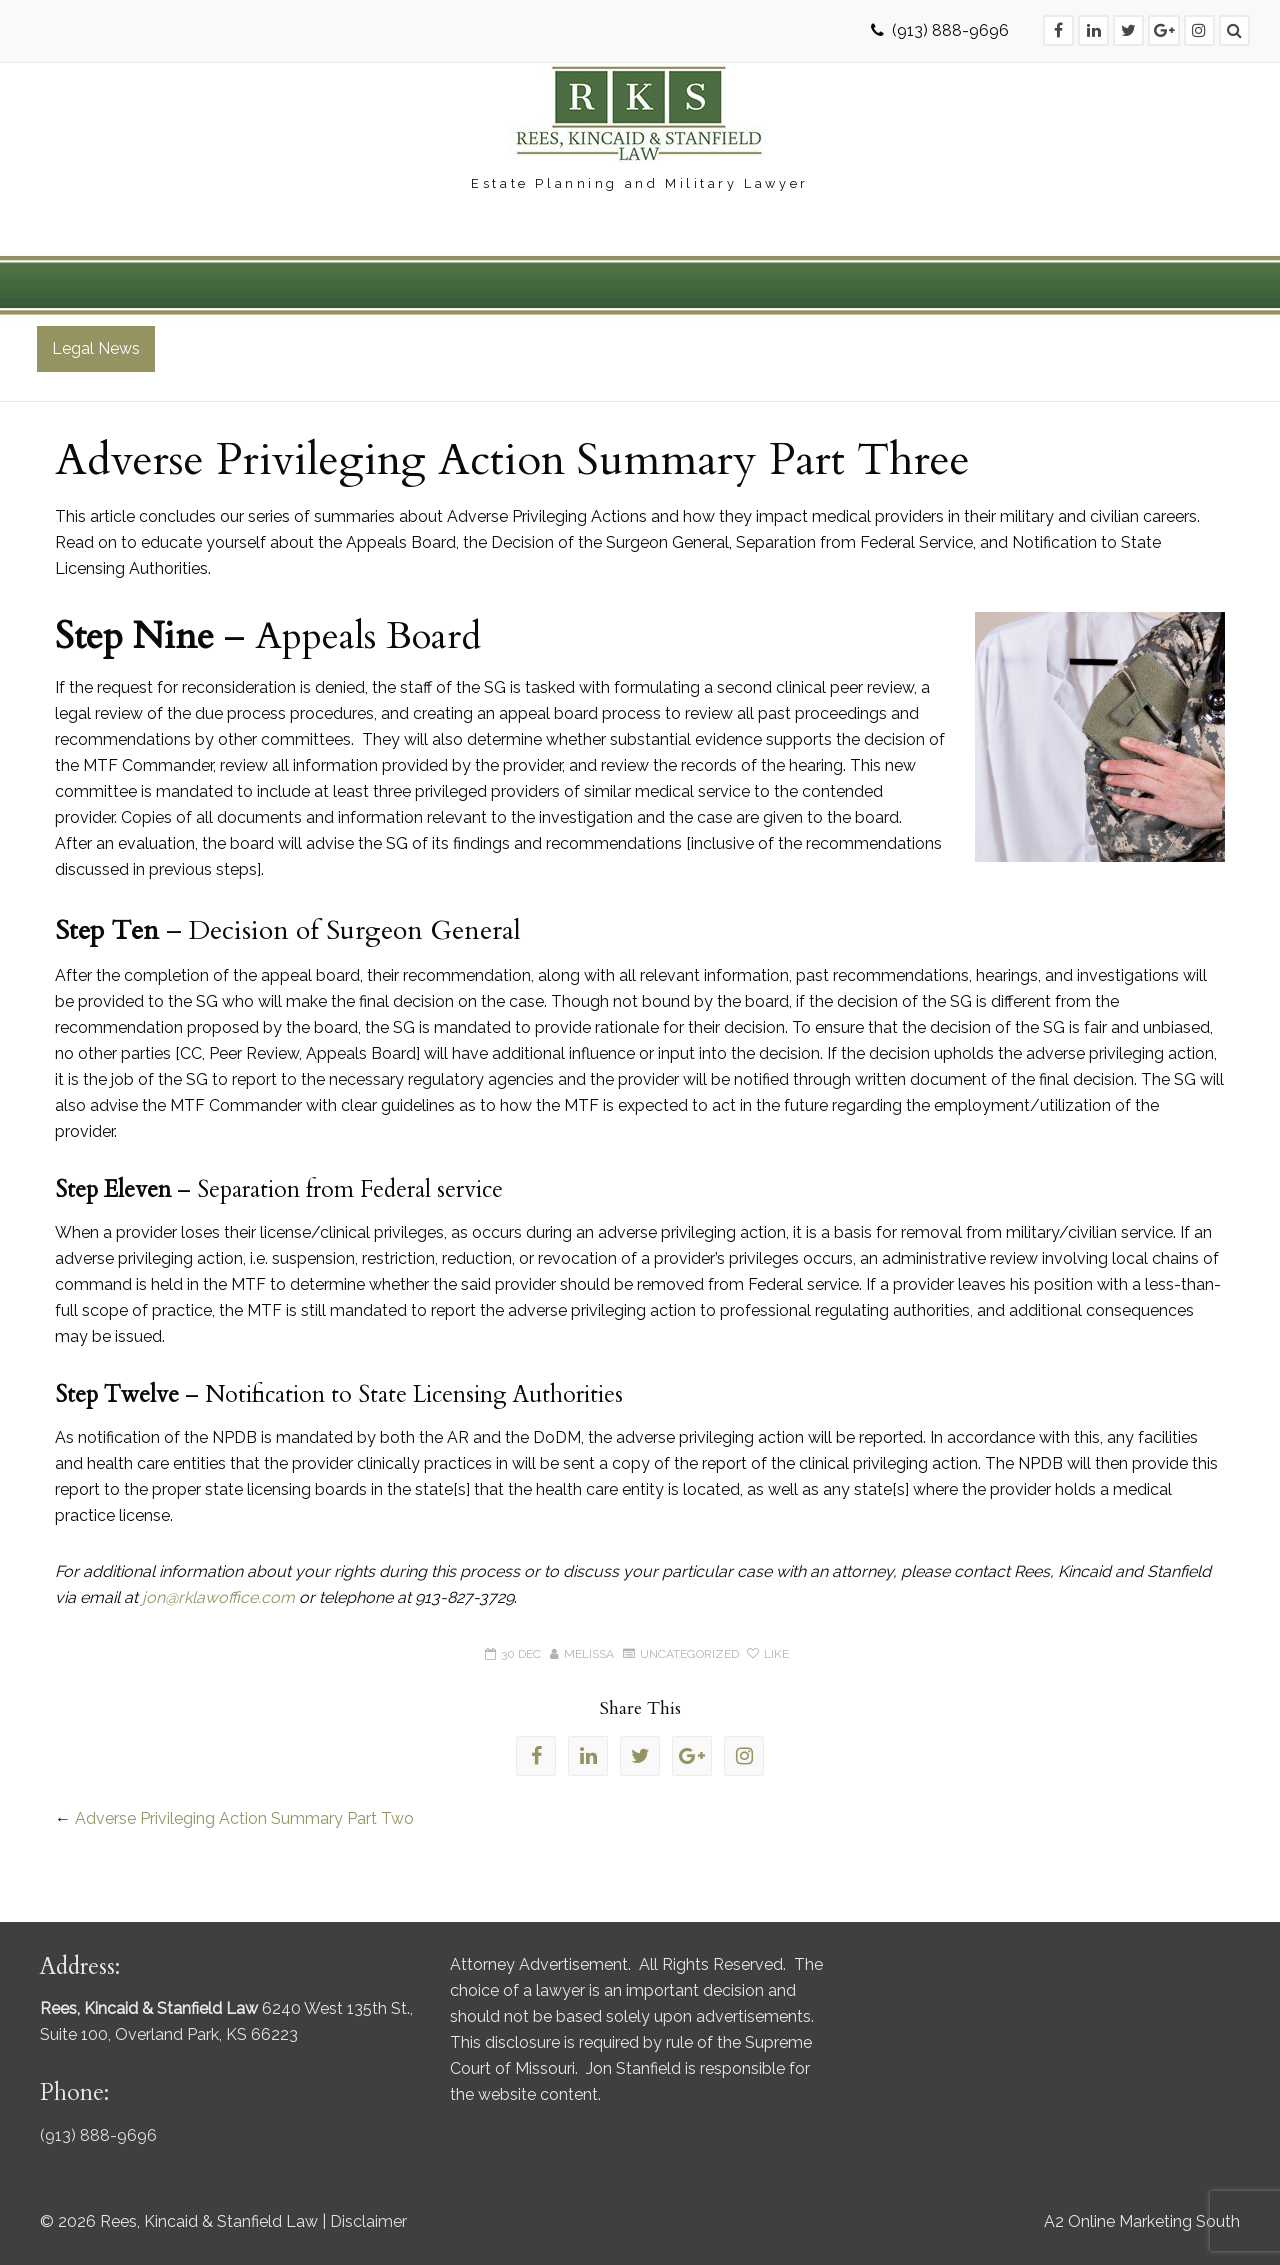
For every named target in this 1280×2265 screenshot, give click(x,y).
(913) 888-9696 (950, 30)
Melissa (589, 1654)
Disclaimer (368, 2221)
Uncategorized (689, 1654)
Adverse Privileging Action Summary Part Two (244, 1818)
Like (768, 1654)
